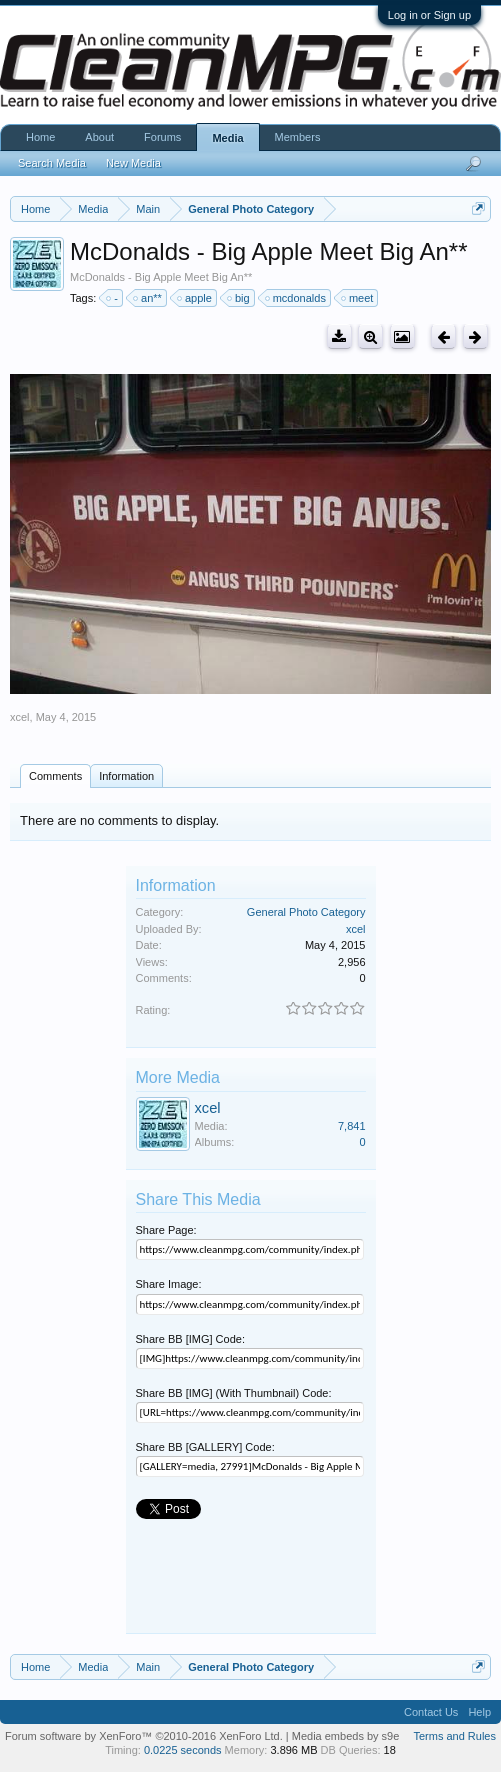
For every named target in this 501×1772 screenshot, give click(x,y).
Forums (162, 137)
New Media (133, 163)
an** (148, 298)
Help (479, 1712)
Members (298, 137)
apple (195, 298)
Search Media (52, 163)
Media (227, 138)
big (239, 298)
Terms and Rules (454, 1736)
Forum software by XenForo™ (144, 1736)
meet (358, 298)
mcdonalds (296, 298)
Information (126, 776)
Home (40, 137)
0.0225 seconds (183, 1750)
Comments (55, 776)
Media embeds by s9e (346, 1736)
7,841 (352, 1126)
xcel (20, 717)
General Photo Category (306, 912)
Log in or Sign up (429, 15)
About (99, 137)
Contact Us (431, 1712)
